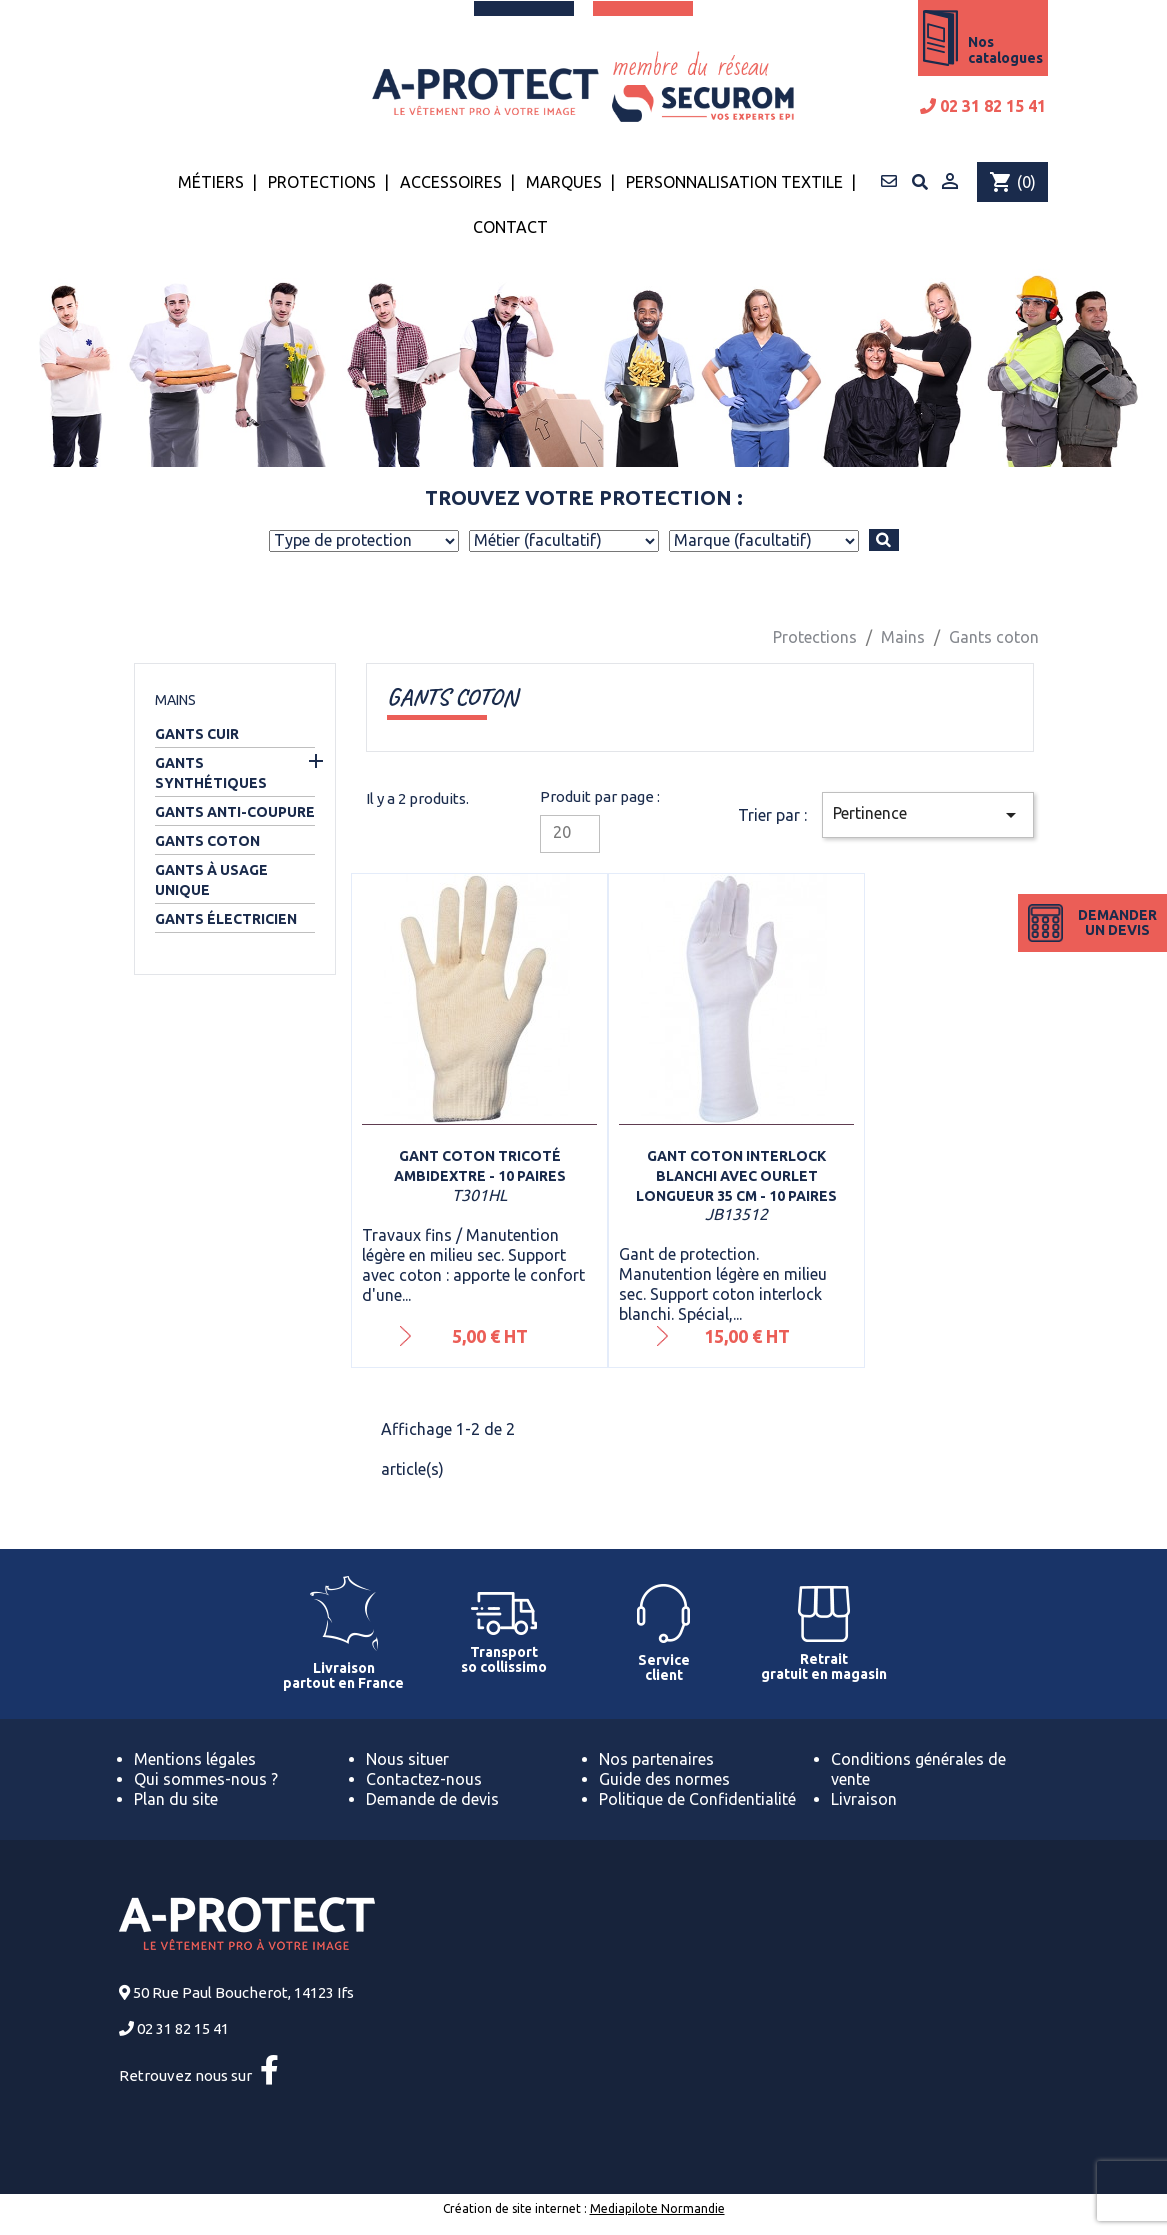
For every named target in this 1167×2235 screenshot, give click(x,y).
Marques (564, 182)
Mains (175, 700)
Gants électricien (226, 919)
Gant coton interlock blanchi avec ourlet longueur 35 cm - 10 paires (736, 1176)
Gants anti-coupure (235, 812)
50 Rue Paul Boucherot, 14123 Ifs (243, 1992)
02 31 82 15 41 (983, 106)
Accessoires (451, 182)
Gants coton (207, 841)
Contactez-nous (424, 1779)
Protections (322, 182)
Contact (510, 227)
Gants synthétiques (211, 773)
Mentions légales (195, 1759)
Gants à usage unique (211, 880)
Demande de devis (432, 1799)
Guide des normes (664, 1779)
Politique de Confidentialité (697, 1799)
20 (562, 832)
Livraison (864, 1799)
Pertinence (928, 815)
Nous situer (407, 1759)
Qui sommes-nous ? (206, 1779)
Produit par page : (600, 796)
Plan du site (176, 1799)
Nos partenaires (656, 1759)
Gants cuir (197, 734)
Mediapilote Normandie (657, 2208)
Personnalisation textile (734, 182)
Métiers (211, 182)
